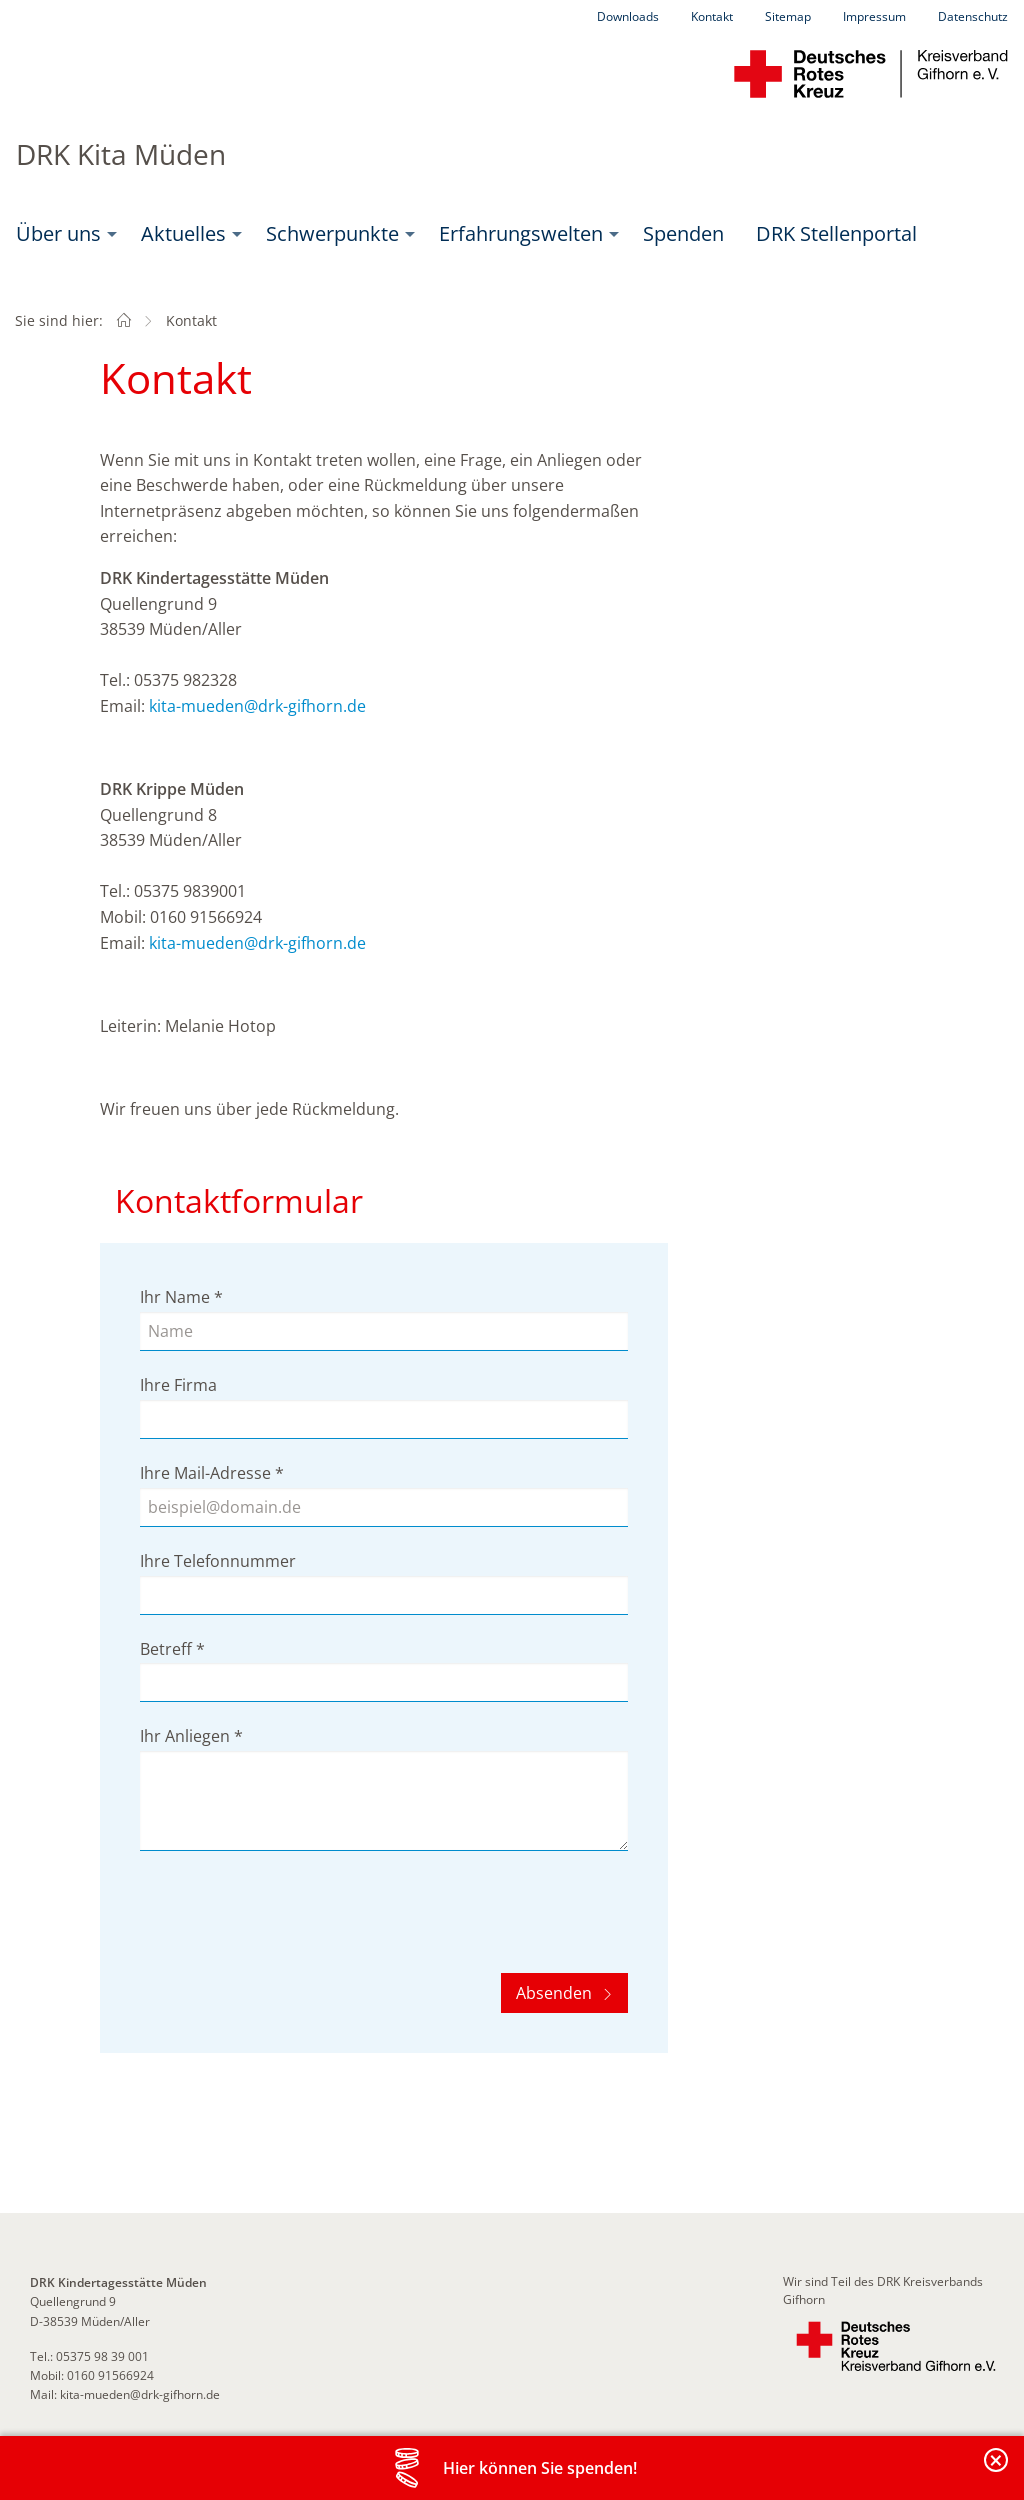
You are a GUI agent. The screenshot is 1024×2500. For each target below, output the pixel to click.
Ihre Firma (178, 1385)
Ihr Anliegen (191, 1736)
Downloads (628, 16)
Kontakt (712, 16)
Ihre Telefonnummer (218, 1561)
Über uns (58, 233)
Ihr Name (181, 1297)
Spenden (683, 233)
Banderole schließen (997, 2471)
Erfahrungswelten (521, 233)
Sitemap (788, 16)
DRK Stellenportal (836, 233)
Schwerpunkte (332, 233)
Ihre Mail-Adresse (212, 1473)
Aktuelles (183, 233)
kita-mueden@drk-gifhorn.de (257, 706)
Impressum (874, 16)
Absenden (556, 1993)
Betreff (172, 1649)
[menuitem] (62, 234)
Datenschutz (973, 16)
